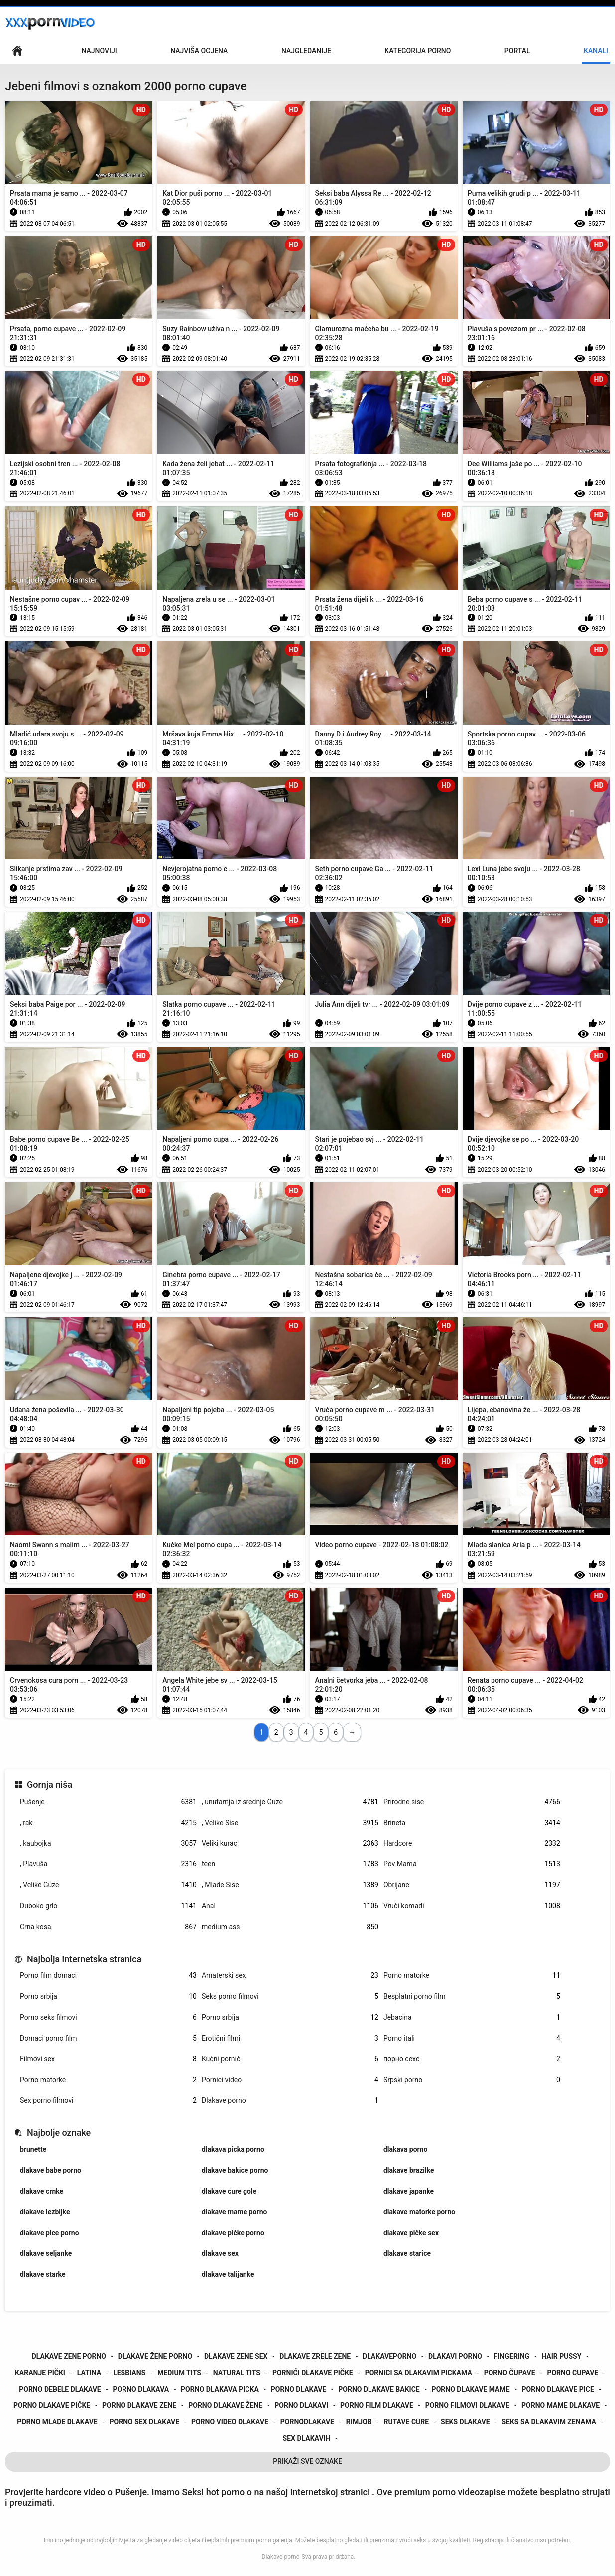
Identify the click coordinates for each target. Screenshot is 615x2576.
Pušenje (108, 1802)
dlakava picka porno (233, 2149)
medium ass (290, 1927)
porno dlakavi (301, 2405)
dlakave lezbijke (45, 2212)
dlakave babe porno (50, 2170)
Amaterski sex (290, 1975)
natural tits (236, 2373)
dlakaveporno (389, 2356)
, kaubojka (108, 1844)
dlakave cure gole (229, 2191)
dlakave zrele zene (315, 2356)
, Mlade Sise (290, 1885)
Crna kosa (108, 1927)
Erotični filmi (290, 2038)
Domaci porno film (108, 2038)
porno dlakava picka (220, 2389)
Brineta (471, 1823)
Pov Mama (471, 1864)
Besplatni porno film (471, 1996)
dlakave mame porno (234, 2212)
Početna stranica (17, 51)
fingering (512, 2356)
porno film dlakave (376, 2405)
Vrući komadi (471, 1906)
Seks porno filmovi (290, 1996)
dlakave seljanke (46, 2253)
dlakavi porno (455, 2356)
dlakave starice (407, 2253)
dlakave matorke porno (419, 2212)
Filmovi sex (108, 2059)
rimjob (359, 2422)
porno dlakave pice (558, 2389)
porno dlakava (141, 2389)
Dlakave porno (290, 2100)
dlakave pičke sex (411, 2233)
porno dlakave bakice (379, 2389)
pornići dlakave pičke (312, 2373)
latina (89, 2373)
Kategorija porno (417, 51)
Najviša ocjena (199, 51)
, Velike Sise (290, 1823)
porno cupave (572, 2373)
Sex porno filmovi (108, 2100)
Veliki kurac (290, 1844)
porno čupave (509, 2373)
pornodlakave (307, 2422)
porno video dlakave (229, 2422)
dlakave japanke (408, 2191)
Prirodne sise (471, 1802)
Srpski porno (471, 2080)
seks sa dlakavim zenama (548, 2422)
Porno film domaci (108, 1975)
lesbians (129, 2373)
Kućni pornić (290, 2059)
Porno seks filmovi (108, 2017)
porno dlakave (299, 2389)
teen (290, 1864)
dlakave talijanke (228, 2274)
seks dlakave (465, 2422)
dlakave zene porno (69, 2356)
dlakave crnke (41, 2191)
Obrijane (471, 1885)
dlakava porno (405, 2149)
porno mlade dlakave (57, 2422)
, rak (108, 1823)
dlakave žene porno (155, 2356)
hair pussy (561, 2356)
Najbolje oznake (59, 2132)
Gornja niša (49, 1784)
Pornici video (290, 2080)
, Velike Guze (108, 1885)
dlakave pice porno (49, 2233)
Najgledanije (306, 51)
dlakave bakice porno (235, 2170)
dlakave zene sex (235, 2356)
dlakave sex (220, 2253)
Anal (290, 1906)
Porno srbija (108, 1996)
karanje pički (40, 2373)
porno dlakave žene (225, 2405)
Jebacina (471, 2017)
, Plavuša (108, 1864)
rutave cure (406, 2422)
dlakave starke (42, 2274)
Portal (517, 51)
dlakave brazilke (408, 2170)
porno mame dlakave (560, 2405)
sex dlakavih (307, 2438)
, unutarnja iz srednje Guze (290, 1802)
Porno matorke (471, 1975)
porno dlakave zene (139, 2405)
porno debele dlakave (60, 2389)
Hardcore (471, 1844)
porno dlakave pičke (51, 2405)
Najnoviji (99, 51)
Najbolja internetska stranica (84, 1959)
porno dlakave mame (471, 2389)
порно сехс (471, 2059)
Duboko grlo (108, 1906)
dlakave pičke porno (233, 2233)
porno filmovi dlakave (467, 2405)
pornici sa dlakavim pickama (418, 2373)
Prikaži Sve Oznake (307, 2461)
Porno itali (471, 2038)
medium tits (179, 2373)
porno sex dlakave (145, 2422)
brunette (33, 2149)
